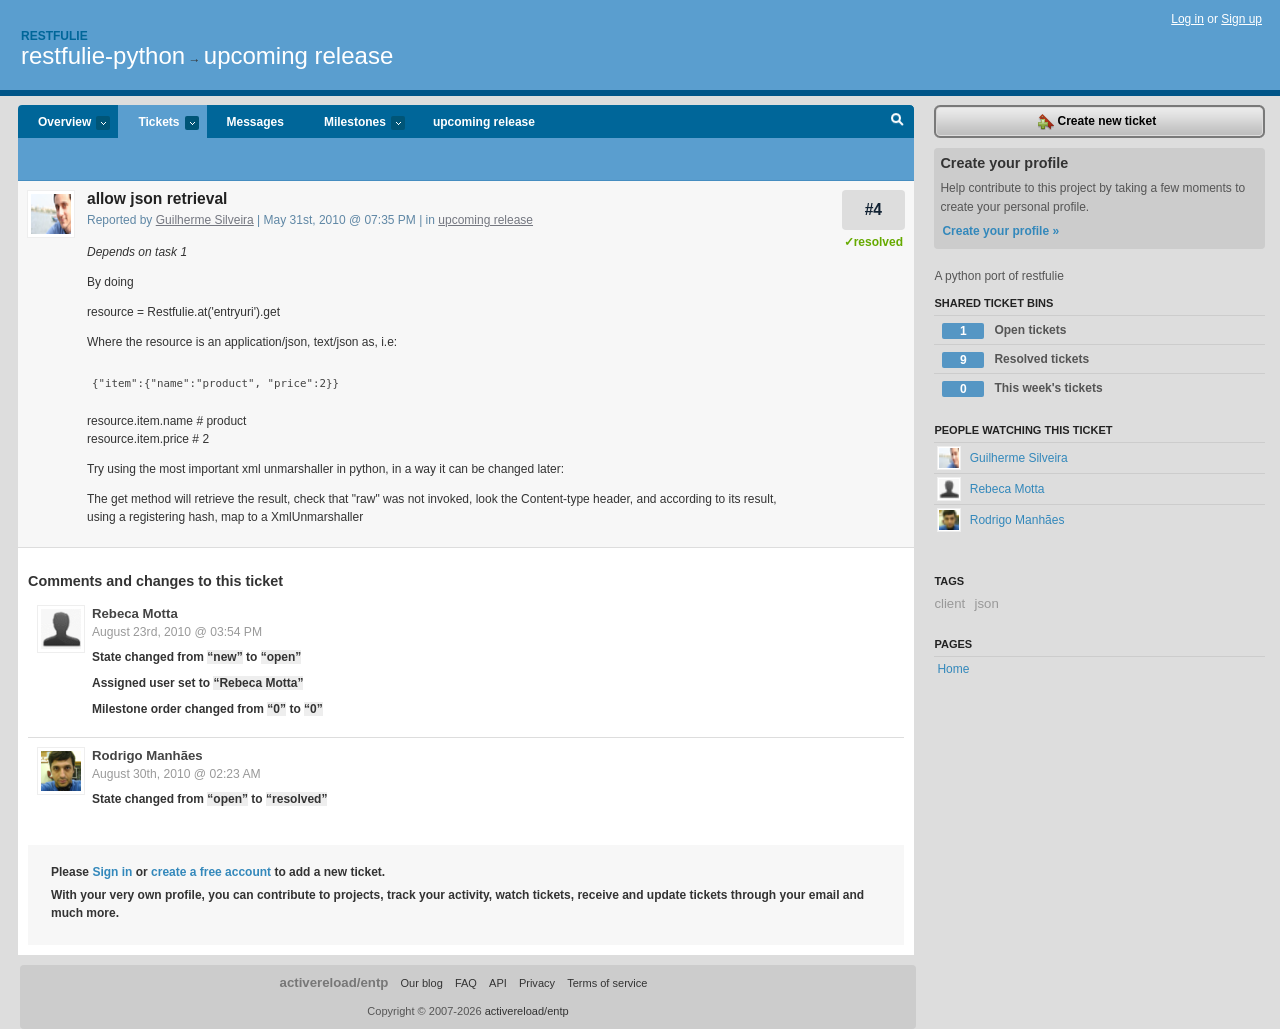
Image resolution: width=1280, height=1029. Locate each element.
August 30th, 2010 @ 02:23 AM (176, 774)
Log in (1187, 19)
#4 (873, 209)
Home (953, 669)
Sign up (1241, 19)
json (987, 603)
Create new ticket (1097, 122)
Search (897, 122)
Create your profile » (1000, 231)
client (949, 603)
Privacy (537, 983)
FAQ (466, 983)
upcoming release (298, 55)
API (498, 983)
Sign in (112, 872)
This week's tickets (1022, 389)
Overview (64, 123)
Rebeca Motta (135, 613)
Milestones (354, 123)
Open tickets (1004, 331)
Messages (255, 122)
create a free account (211, 872)
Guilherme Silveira (205, 220)
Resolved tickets (1015, 360)
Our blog (421, 983)
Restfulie (54, 36)
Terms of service (607, 983)
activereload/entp (334, 982)
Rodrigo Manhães (147, 755)
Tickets (158, 123)
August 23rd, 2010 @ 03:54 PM (177, 632)
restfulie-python (103, 55)
